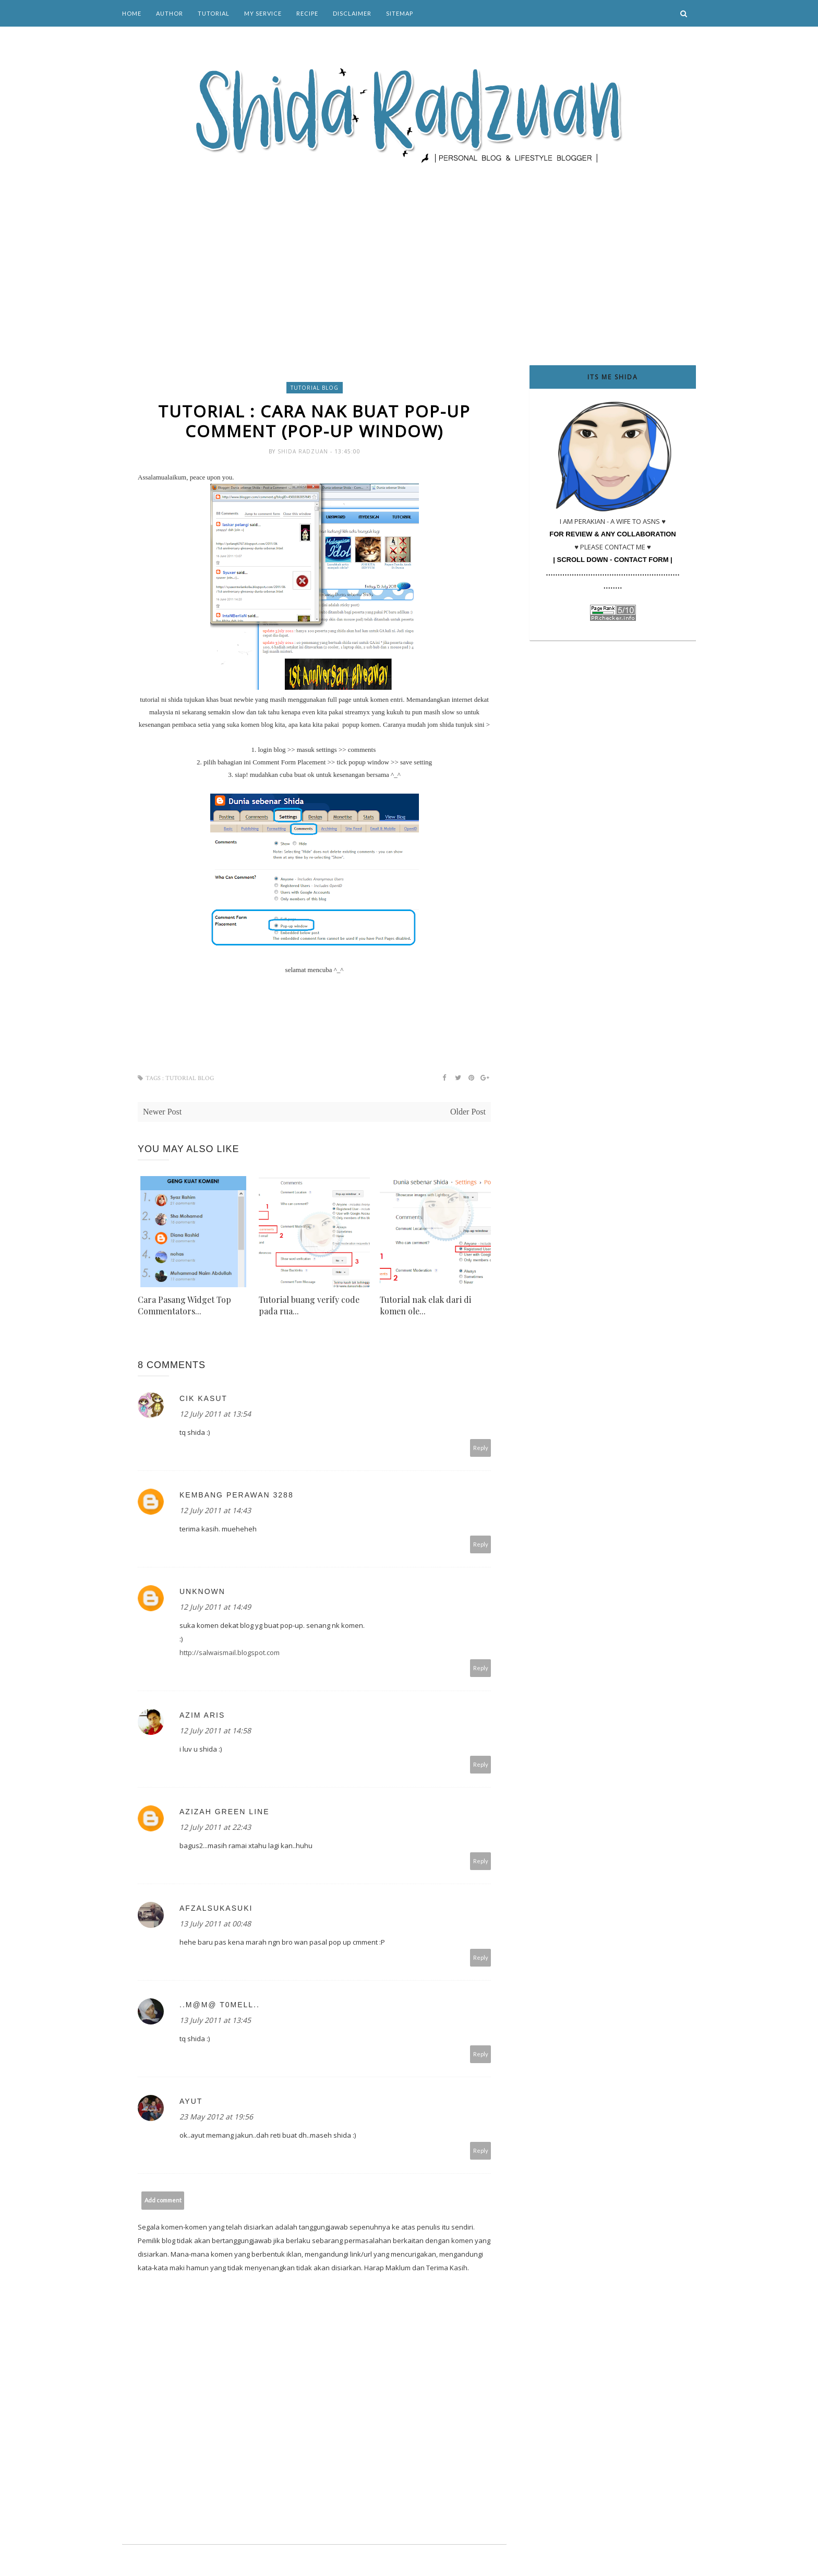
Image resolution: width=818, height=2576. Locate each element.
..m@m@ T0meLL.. (219, 2005)
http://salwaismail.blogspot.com (229, 1653)
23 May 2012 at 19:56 (216, 2117)
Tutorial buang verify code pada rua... (309, 1306)
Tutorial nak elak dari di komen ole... (425, 1306)
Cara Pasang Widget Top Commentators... (184, 1306)
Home (131, 13)
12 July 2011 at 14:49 (215, 1607)
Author (169, 13)
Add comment (163, 2200)
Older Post (468, 1112)
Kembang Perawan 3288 (236, 1495)
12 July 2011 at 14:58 (215, 1731)
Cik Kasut (203, 1399)
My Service (263, 13)
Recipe (307, 13)
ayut (190, 2102)
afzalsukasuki (215, 1908)
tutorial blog (315, 387)
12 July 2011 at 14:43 (215, 1511)
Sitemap (399, 13)
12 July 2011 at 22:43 (215, 1827)
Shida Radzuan (304, 452)
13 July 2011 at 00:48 (215, 1924)
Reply (480, 1448)
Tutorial (214, 13)
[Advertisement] (409, 250)
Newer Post (162, 1112)
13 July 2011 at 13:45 (215, 2021)
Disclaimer (352, 13)
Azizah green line (224, 1812)
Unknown (202, 1592)
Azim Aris (202, 1715)
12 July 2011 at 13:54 (215, 1414)
